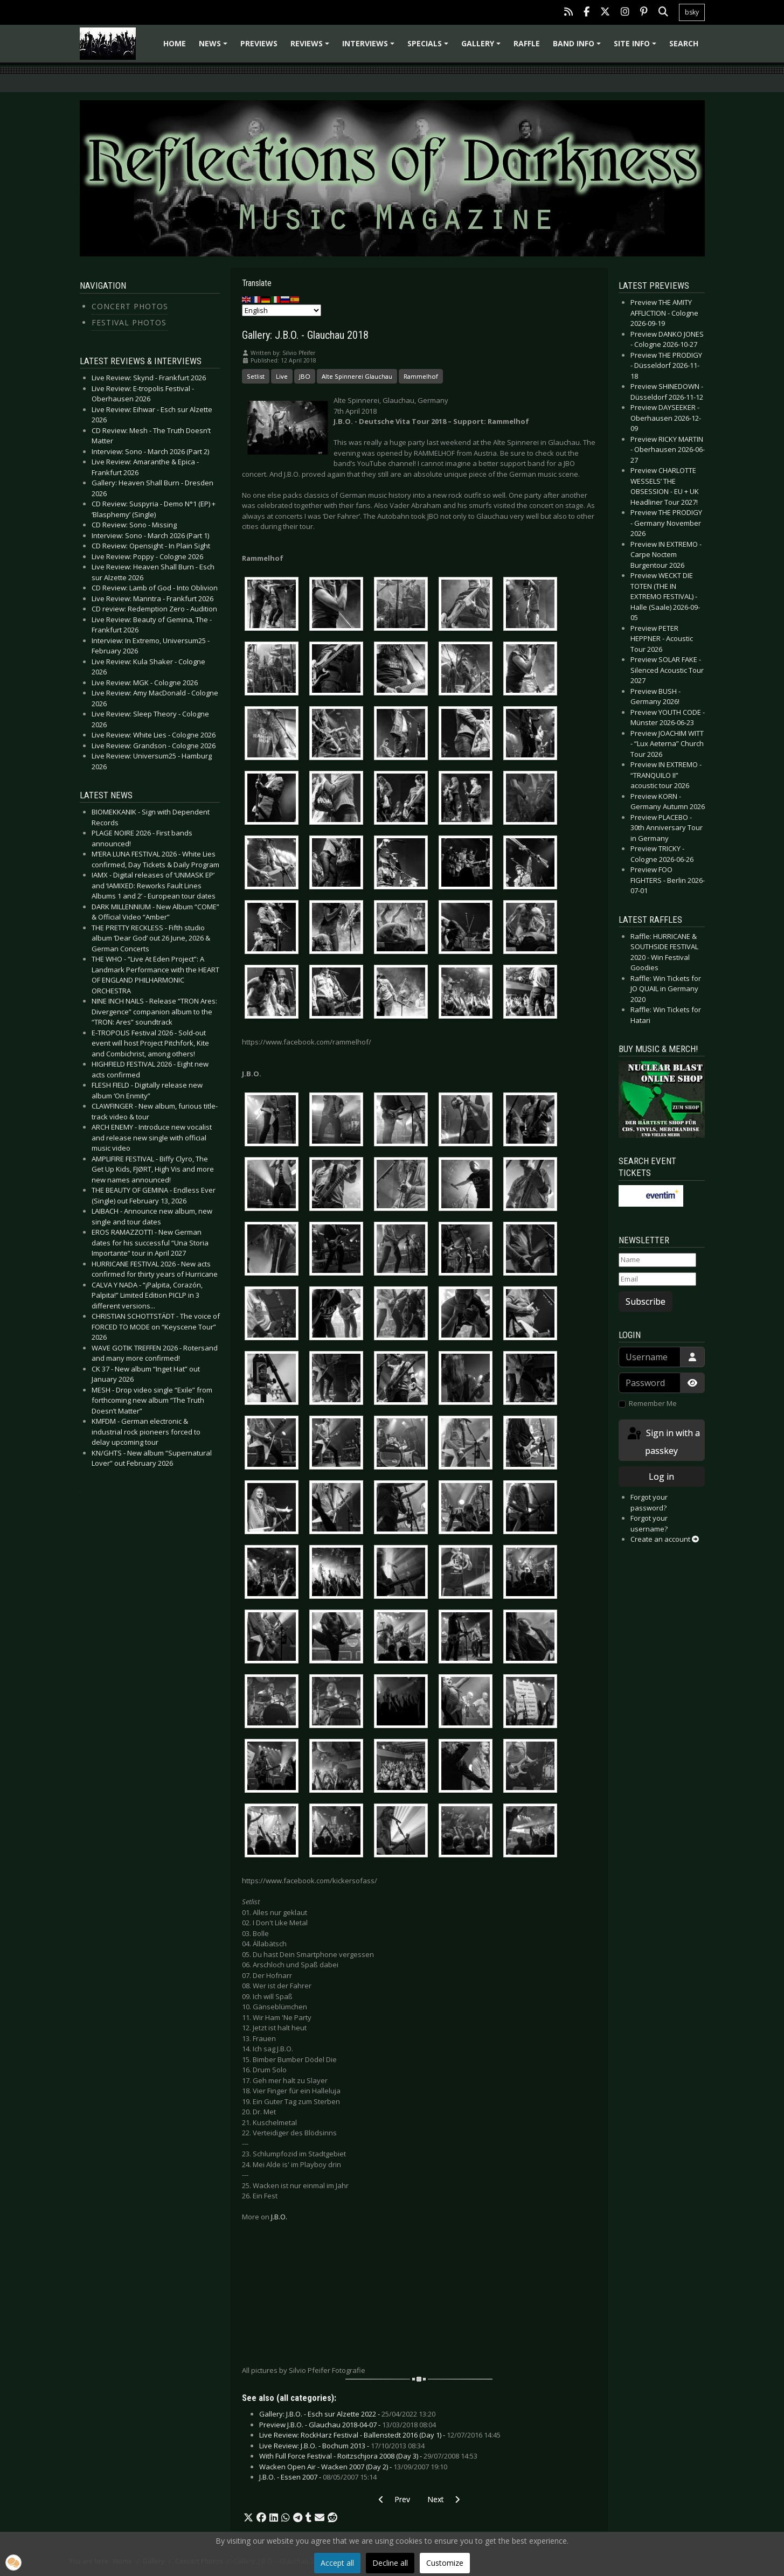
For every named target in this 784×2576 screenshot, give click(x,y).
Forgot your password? (649, 1502)
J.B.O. (279, 2217)
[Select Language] (281, 310)
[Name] (657, 1260)
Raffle (527, 43)
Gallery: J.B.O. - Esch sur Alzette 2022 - (347, 2414)
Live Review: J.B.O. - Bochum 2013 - (342, 2445)
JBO (304, 376)
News (215, 47)
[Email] (657, 1279)
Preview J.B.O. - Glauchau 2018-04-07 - (347, 2424)
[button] (248, 2518)
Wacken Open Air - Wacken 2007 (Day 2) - (353, 2466)
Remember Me (653, 1403)
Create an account (664, 1539)
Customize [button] (444, 2563)
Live (282, 376)
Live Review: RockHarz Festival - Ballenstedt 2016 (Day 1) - (380, 2435)
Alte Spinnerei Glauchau (357, 376)
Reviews (311, 47)
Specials (429, 47)
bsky (692, 12)
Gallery (482, 47)
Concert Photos (130, 306)
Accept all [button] (337, 2563)
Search (683, 43)
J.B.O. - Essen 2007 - (318, 2477)
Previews (258, 43)
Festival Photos (129, 322)
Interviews (370, 47)
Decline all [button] (390, 2563)
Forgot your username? (649, 1523)
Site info (637, 47)
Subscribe (645, 1301)
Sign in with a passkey (663, 1441)
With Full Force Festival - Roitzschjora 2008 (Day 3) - (368, 2456)
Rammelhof (421, 376)
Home (174, 43)
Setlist (256, 376)
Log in (661, 1476)
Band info (578, 47)
